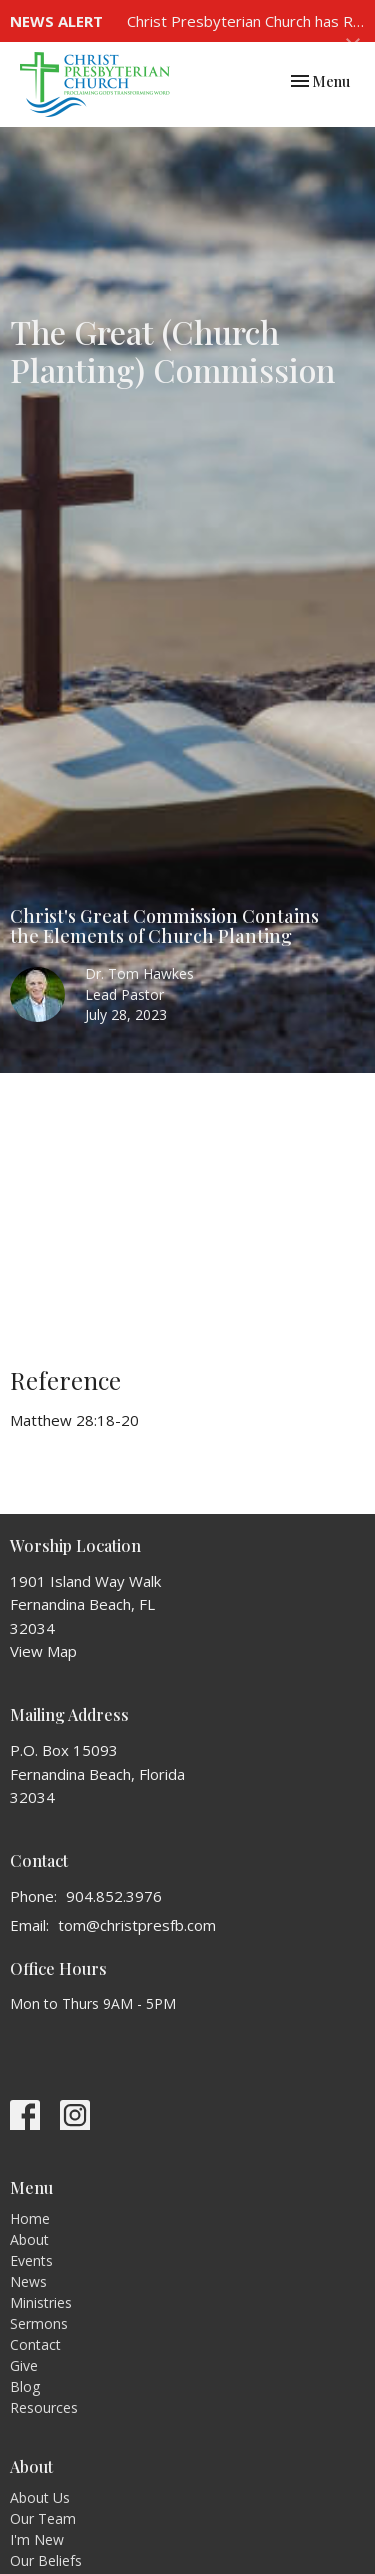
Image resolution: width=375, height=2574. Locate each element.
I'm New (37, 2539)
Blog (25, 2386)
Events (31, 2260)
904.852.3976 (114, 1896)
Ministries (41, 2302)
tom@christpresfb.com (137, 1925)
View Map (43, 1651)
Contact (35, 2344)
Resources (44, 2407)
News (28, 2281)
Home (30, 2218)
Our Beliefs (46, 2560)
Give (24, 2365)
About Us (40, 2497)
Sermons (39, 2323)
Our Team (43, 2518)
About (29, 2239)
